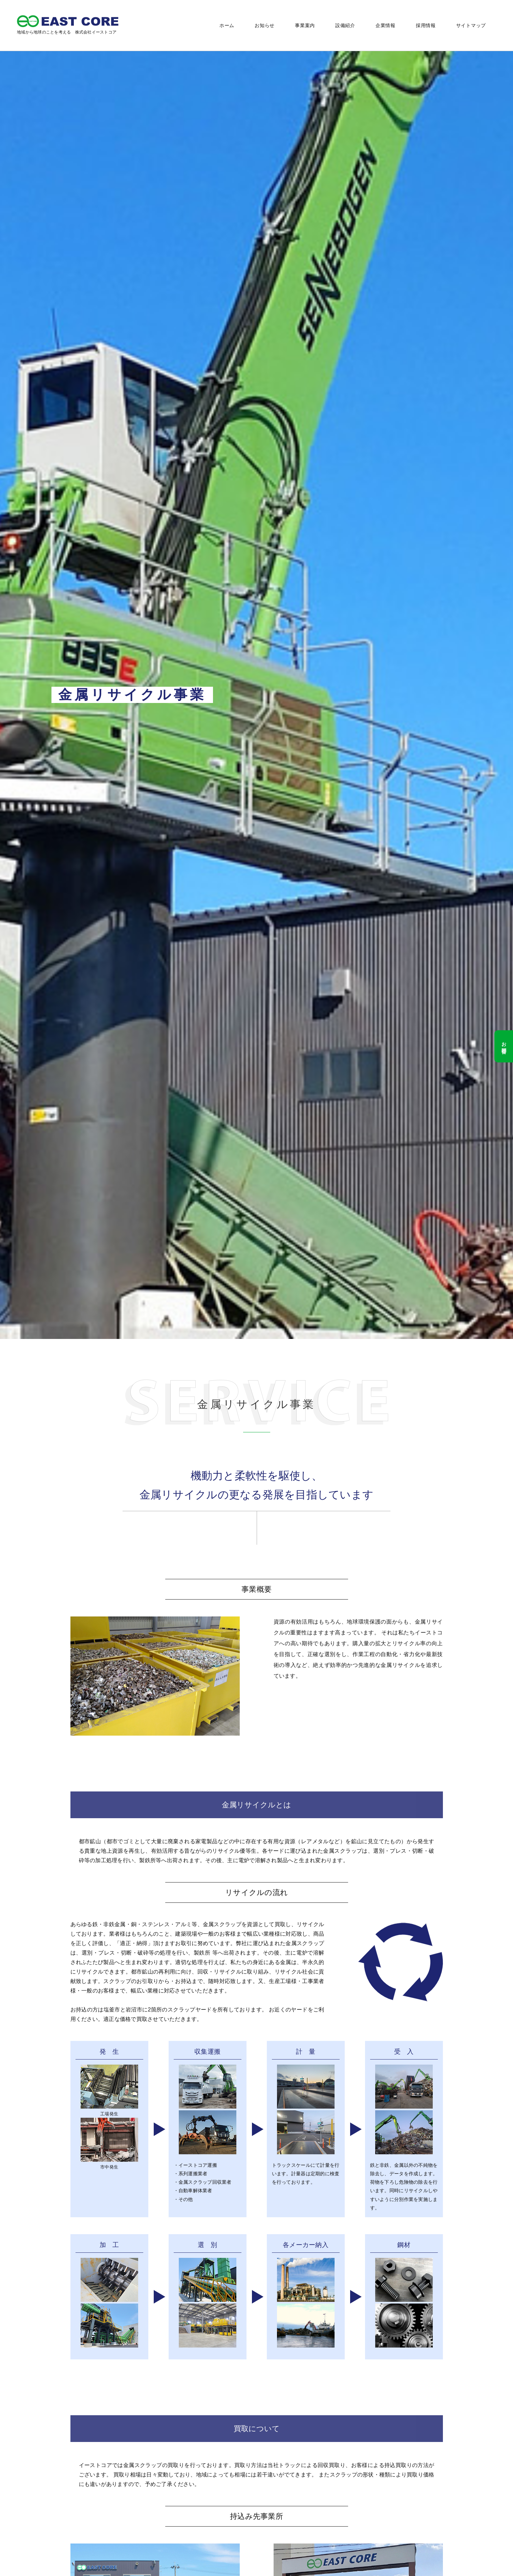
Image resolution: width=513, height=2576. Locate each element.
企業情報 (386, 25)
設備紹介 (345, 25)
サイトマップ (471, 25)
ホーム (226, 25)
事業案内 (305, 25)
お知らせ (265, 25)
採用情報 (426, 25)
